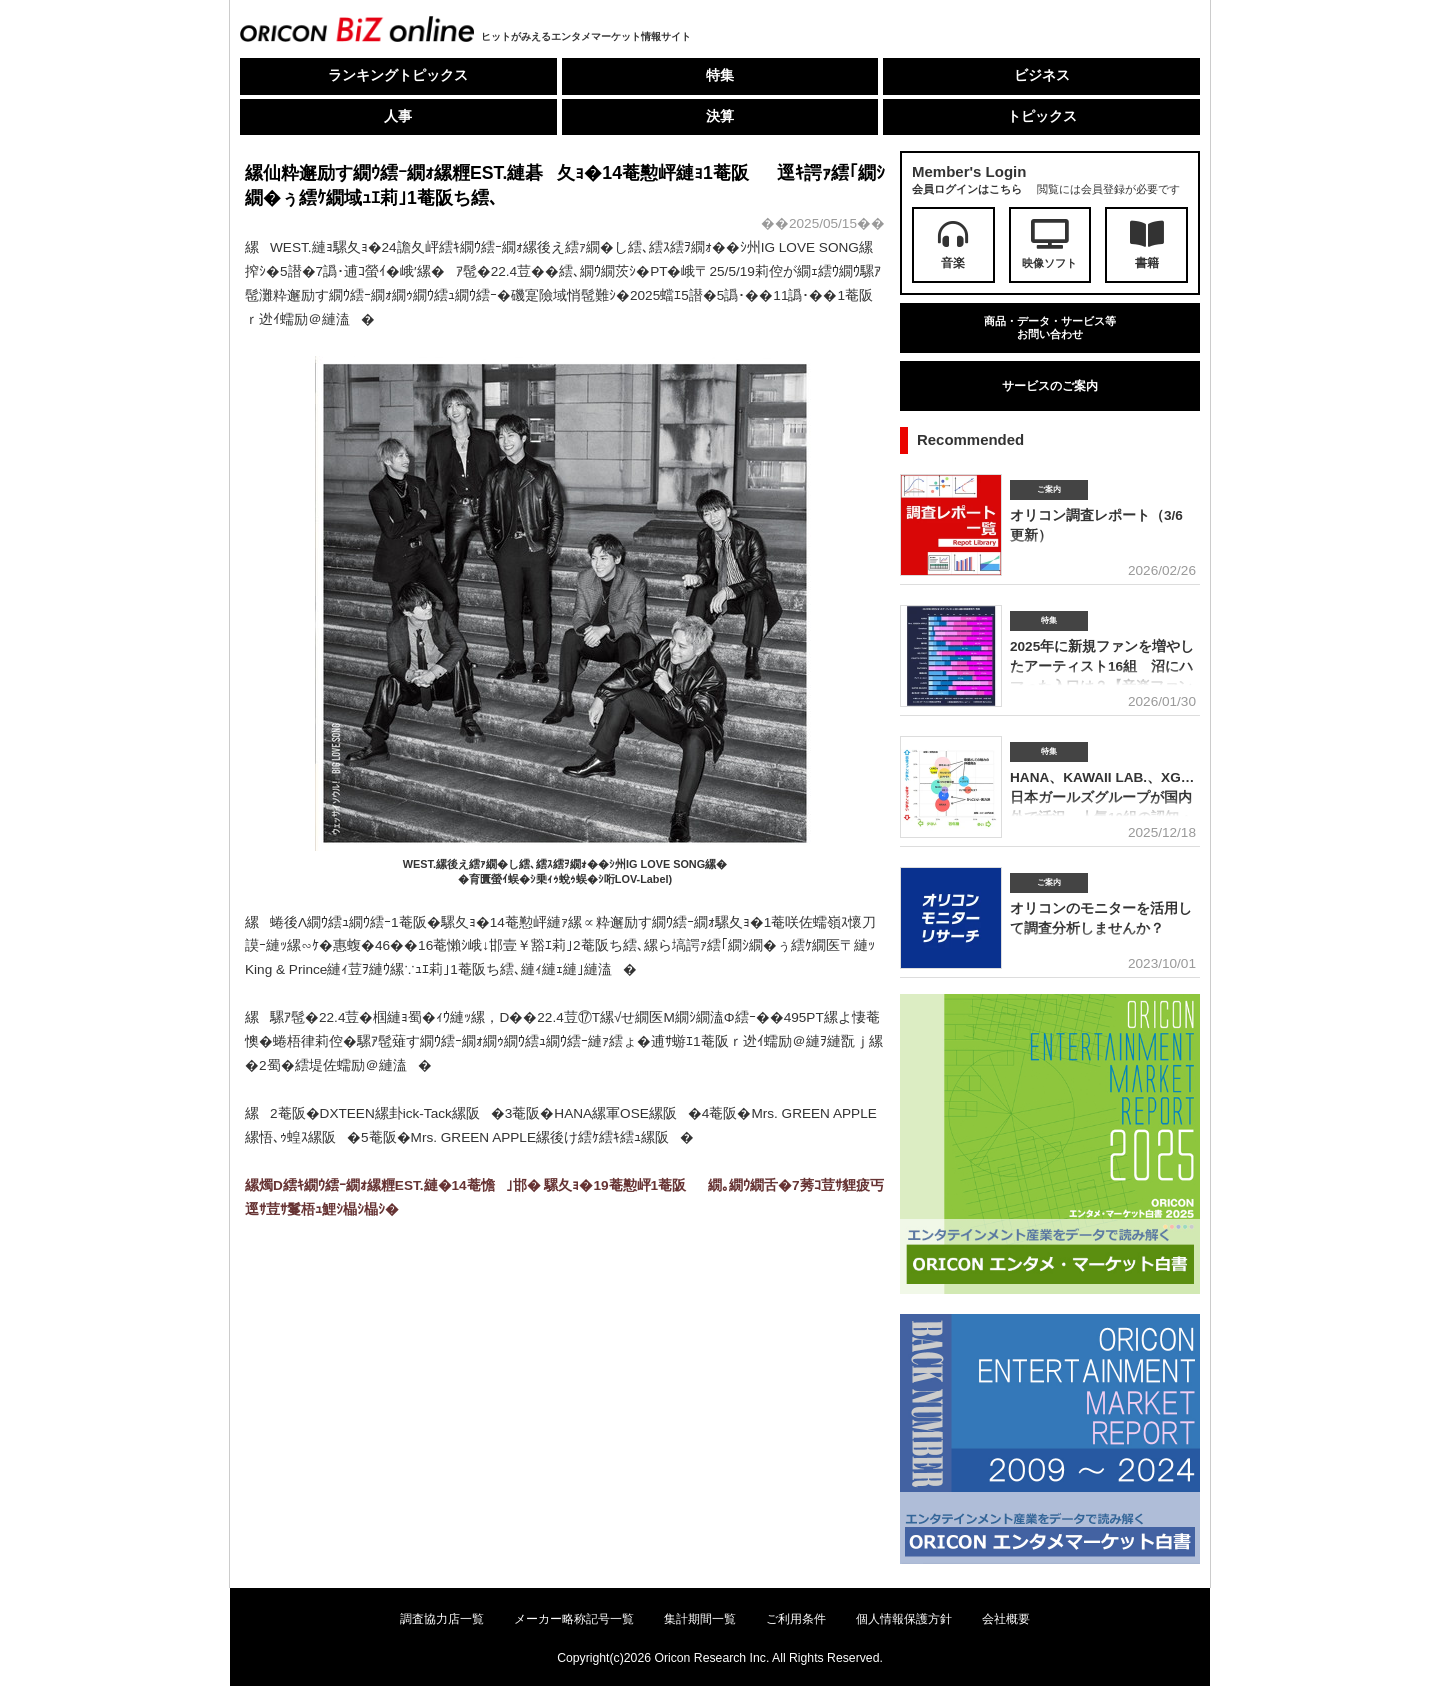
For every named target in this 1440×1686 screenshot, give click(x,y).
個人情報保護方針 (904, 1619)
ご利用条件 (796, 1619)
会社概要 (1006, 1619)
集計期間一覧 (700, 1619)
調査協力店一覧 (442, 1619)
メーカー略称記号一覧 (574, 1619)
